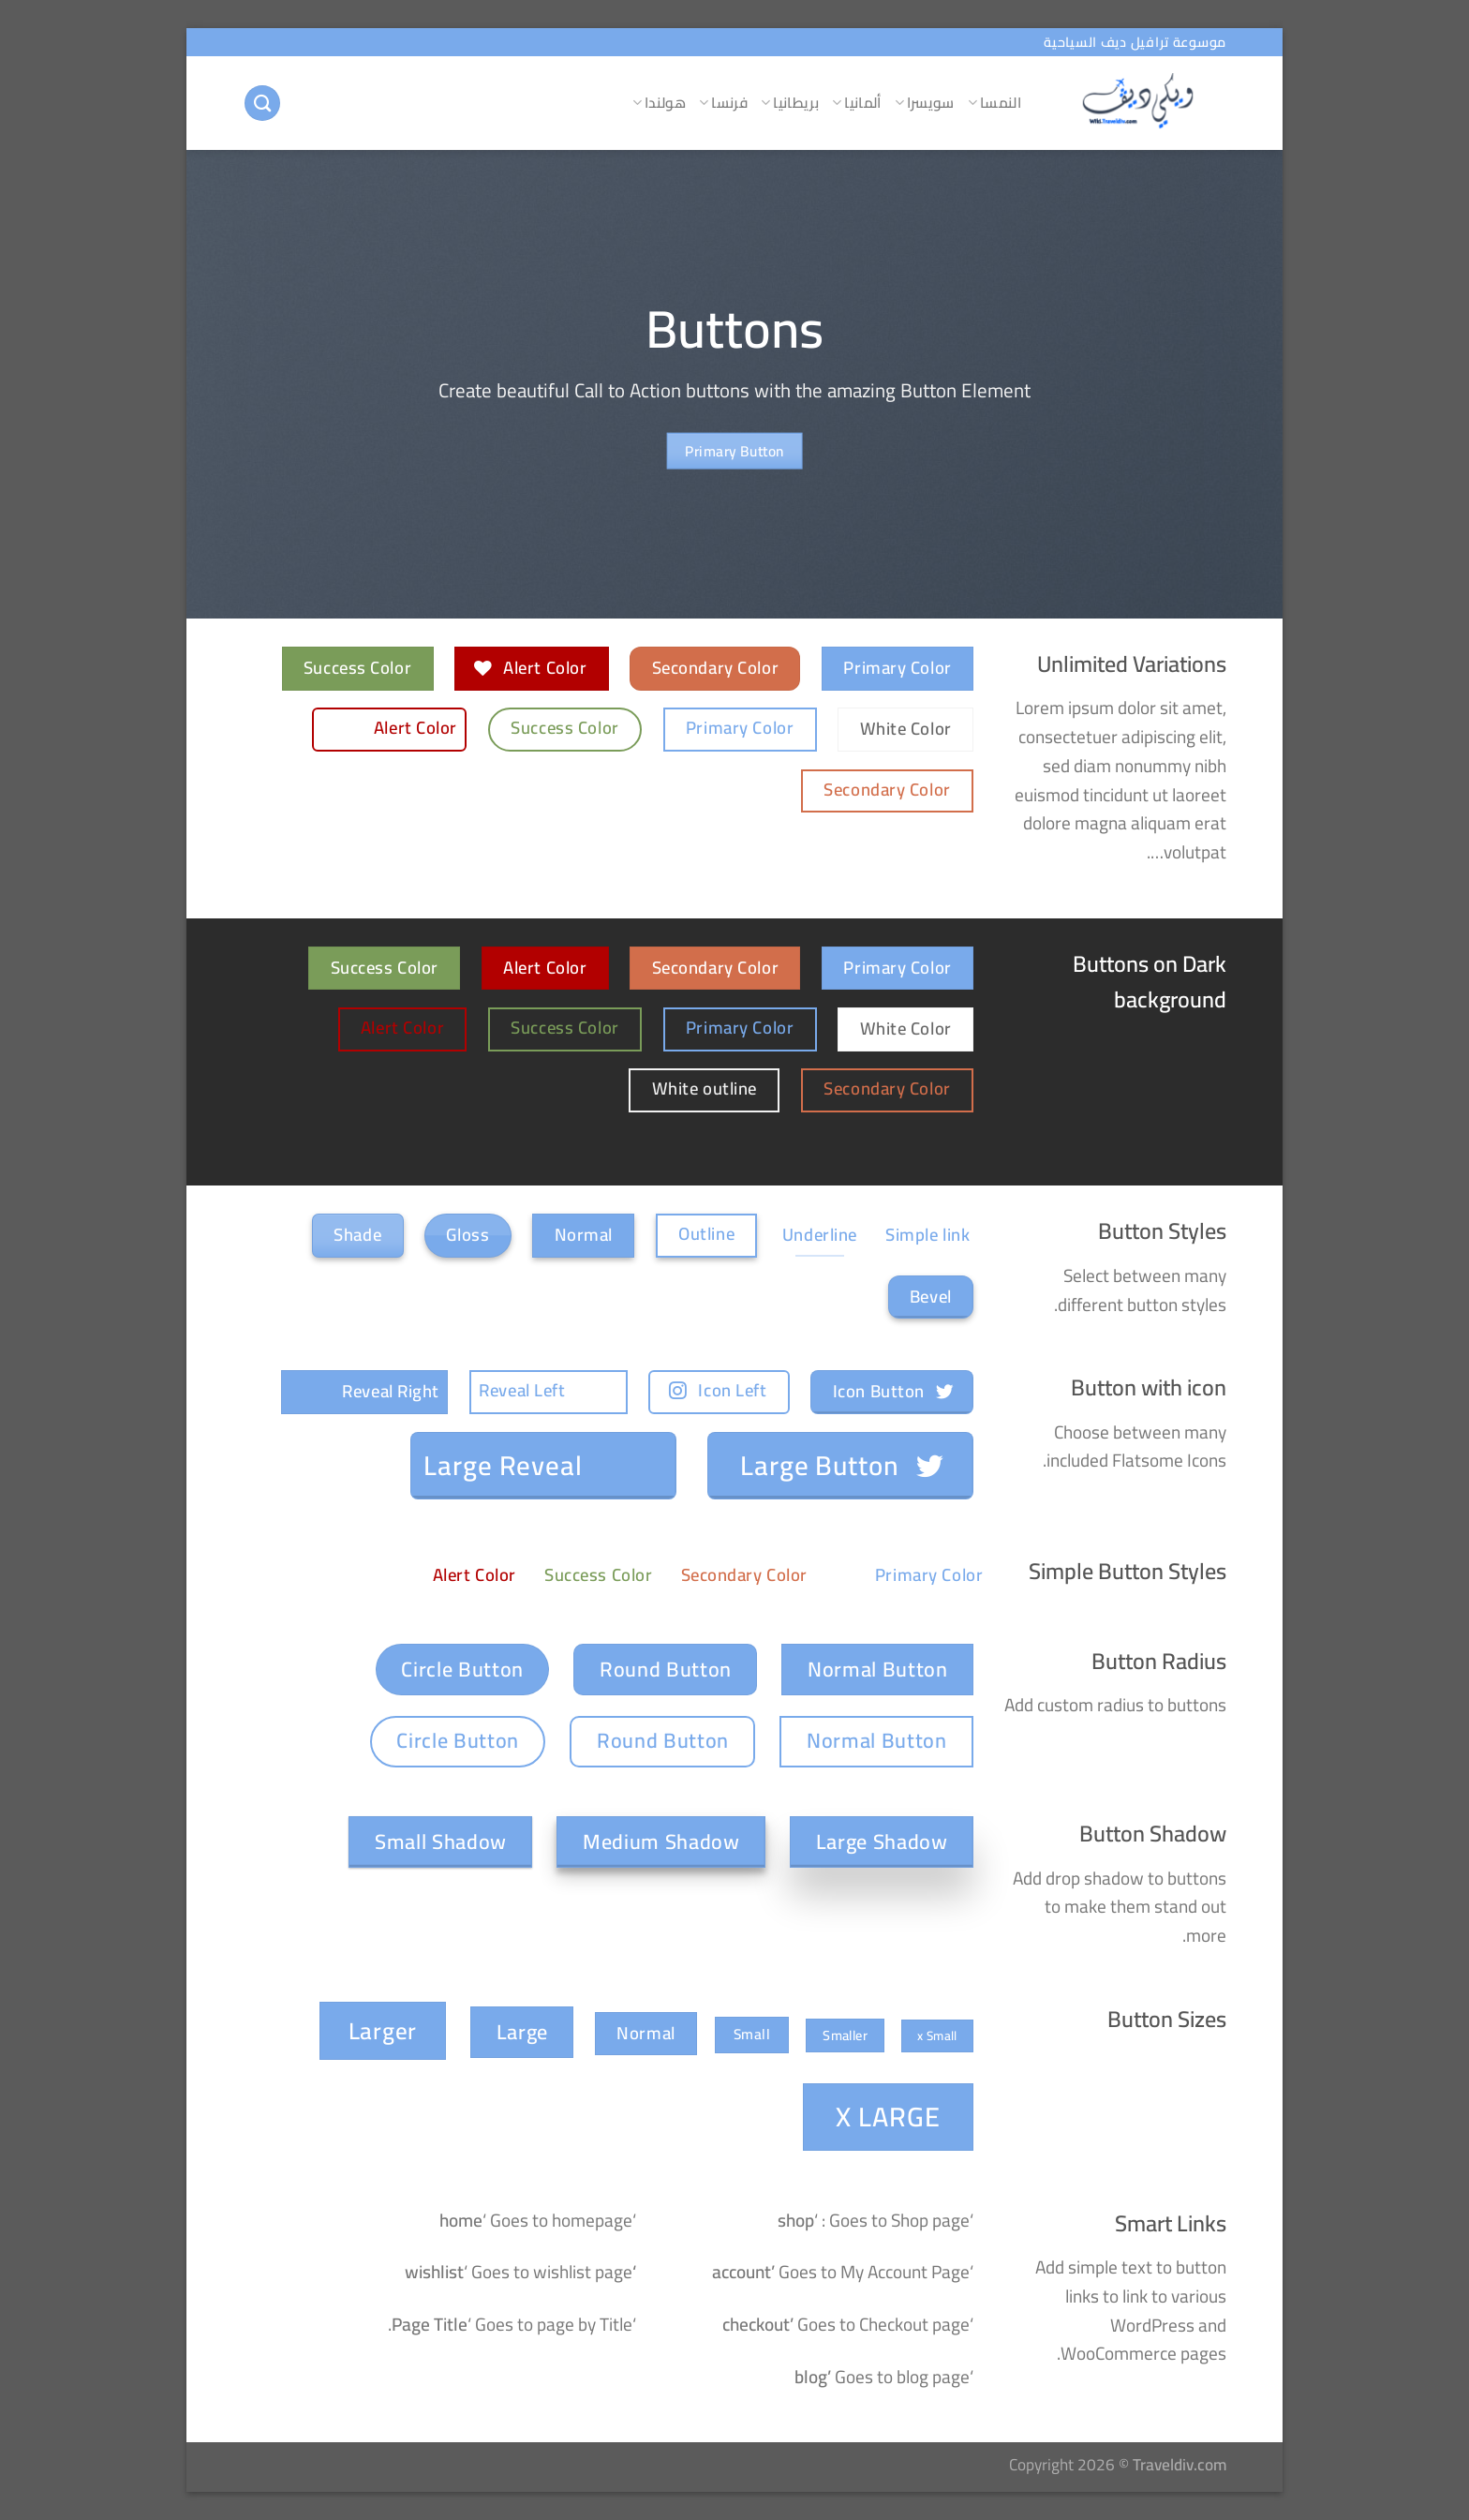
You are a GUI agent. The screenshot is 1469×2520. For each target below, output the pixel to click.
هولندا (659, 102)
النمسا (994, 102)
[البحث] (262, 103)
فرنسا (723, 102)
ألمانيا (857, 102)
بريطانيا (790, 102)
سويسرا (925, 102)
